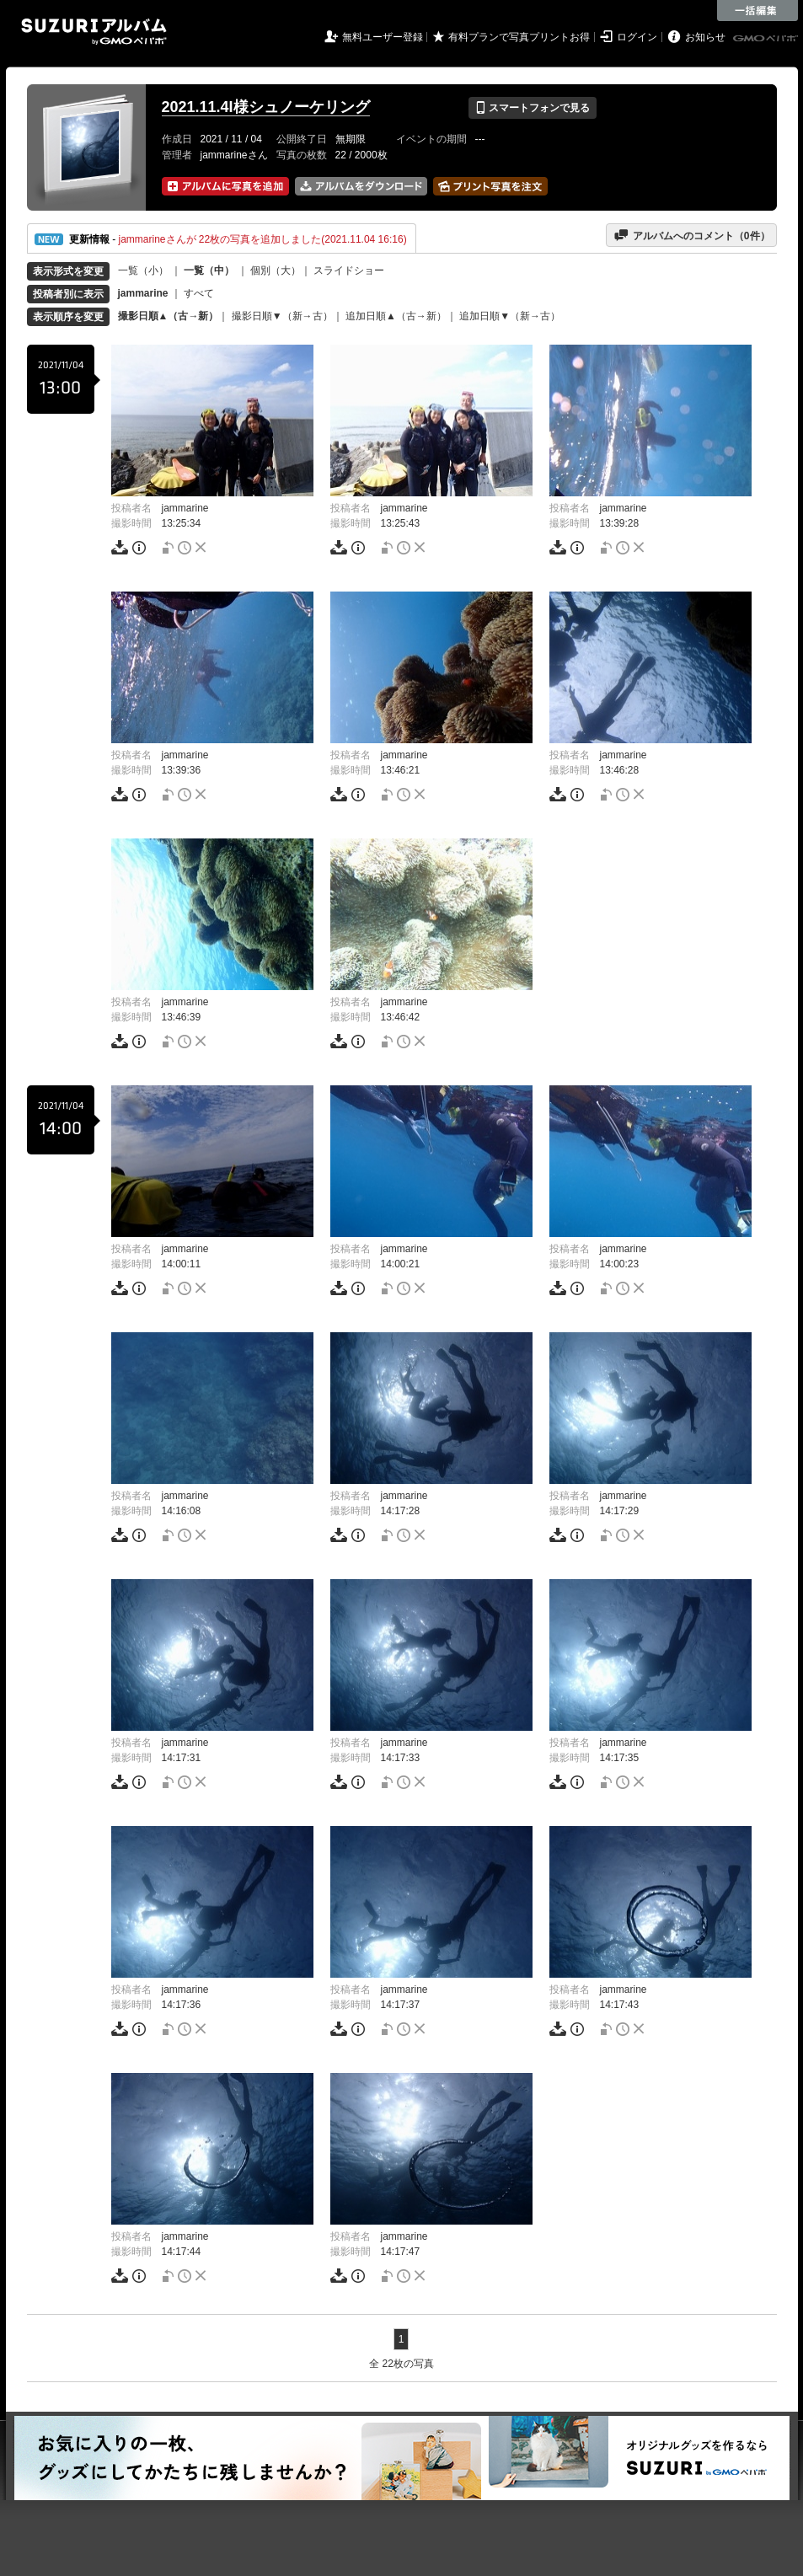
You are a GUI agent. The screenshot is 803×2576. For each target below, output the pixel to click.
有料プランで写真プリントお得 (519, 37)
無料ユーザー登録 (382, 37)
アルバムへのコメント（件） (691, 235)
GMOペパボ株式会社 (766, 38)
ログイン (637, 37)
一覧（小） (143, 270)
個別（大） (275, 270)
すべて (199, 293)
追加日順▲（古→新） (396, 316)
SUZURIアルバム (94, 31)
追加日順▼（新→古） (509, 316)
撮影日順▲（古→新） (168, 316)
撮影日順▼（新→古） (282, 316)
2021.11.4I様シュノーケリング (266, 107)
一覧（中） (209, 270)
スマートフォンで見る (532, 108)
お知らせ (705, 37)
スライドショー (348, 270)
